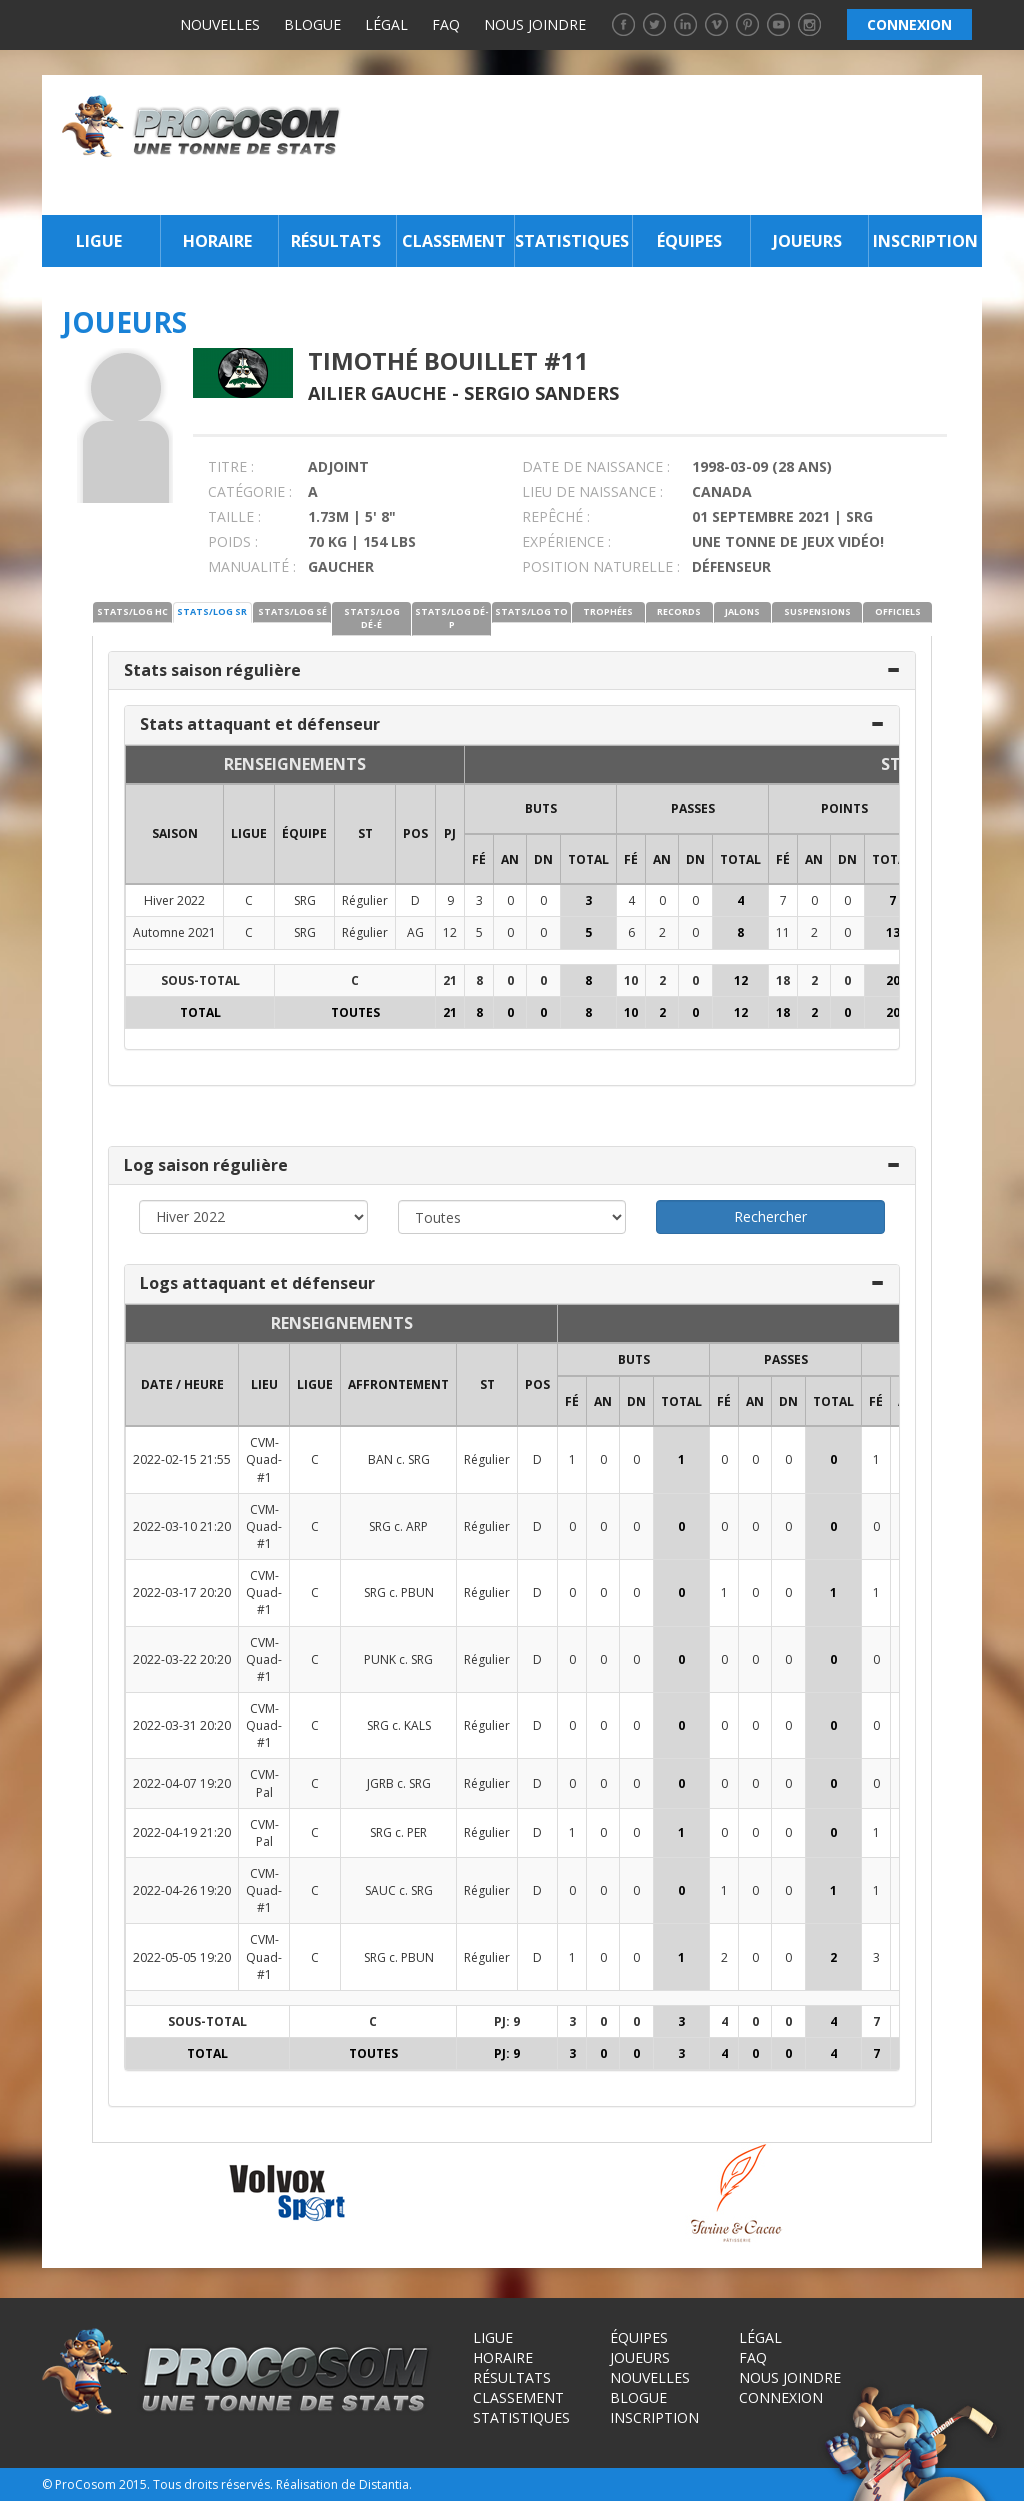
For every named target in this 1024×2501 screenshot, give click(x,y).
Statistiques (571, 241)
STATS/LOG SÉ (292, 611)
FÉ (479, 859)
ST (365, 833)
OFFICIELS (898, 611)
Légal (386, 24)
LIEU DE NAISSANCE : (592, 491)
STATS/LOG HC (132, 611)
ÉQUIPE (304, 833)
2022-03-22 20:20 (182, 1659)
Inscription (925, 241)
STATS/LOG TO (531, 611)
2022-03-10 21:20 (182, 1526)
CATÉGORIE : (250, 491)
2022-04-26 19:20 (182, 1890)
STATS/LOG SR (212, 611)
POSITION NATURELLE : (601, 566)
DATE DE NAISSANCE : (596, 466)
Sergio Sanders (541, 393)
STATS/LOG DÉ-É (372, 618)
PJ (450, 833)
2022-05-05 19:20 (182, 1957)
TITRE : (231, 466)
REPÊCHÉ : (556, 516)
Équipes (689, 241)
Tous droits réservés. (213, 2484)
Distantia (384, 2484)
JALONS (742, 611)
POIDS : (233, 541)
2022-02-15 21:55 (182, 1459)
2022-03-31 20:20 (182, 1725)
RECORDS (679, 611)
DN (543, 859)
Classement (454, 241)
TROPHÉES (608, 611)
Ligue (99, 241)
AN (510, 859)
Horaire (217, 241)
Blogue (312, 24)
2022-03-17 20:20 (182, 1592)
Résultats (336, 241)
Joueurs (807, 241)
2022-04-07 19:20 (182, 1783)
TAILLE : (234, 516)
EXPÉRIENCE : (566, 541)
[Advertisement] (667, 145)
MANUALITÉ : (252, 566)
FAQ (446, 24)
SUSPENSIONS (817, 611)
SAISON (175, 833)
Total (588, 859)
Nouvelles (220, 24)
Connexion (781, 2397)
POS (415, 833)
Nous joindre (535, 24)
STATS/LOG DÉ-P (452, 618)
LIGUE (249, 833)
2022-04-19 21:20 (182, 1832)
